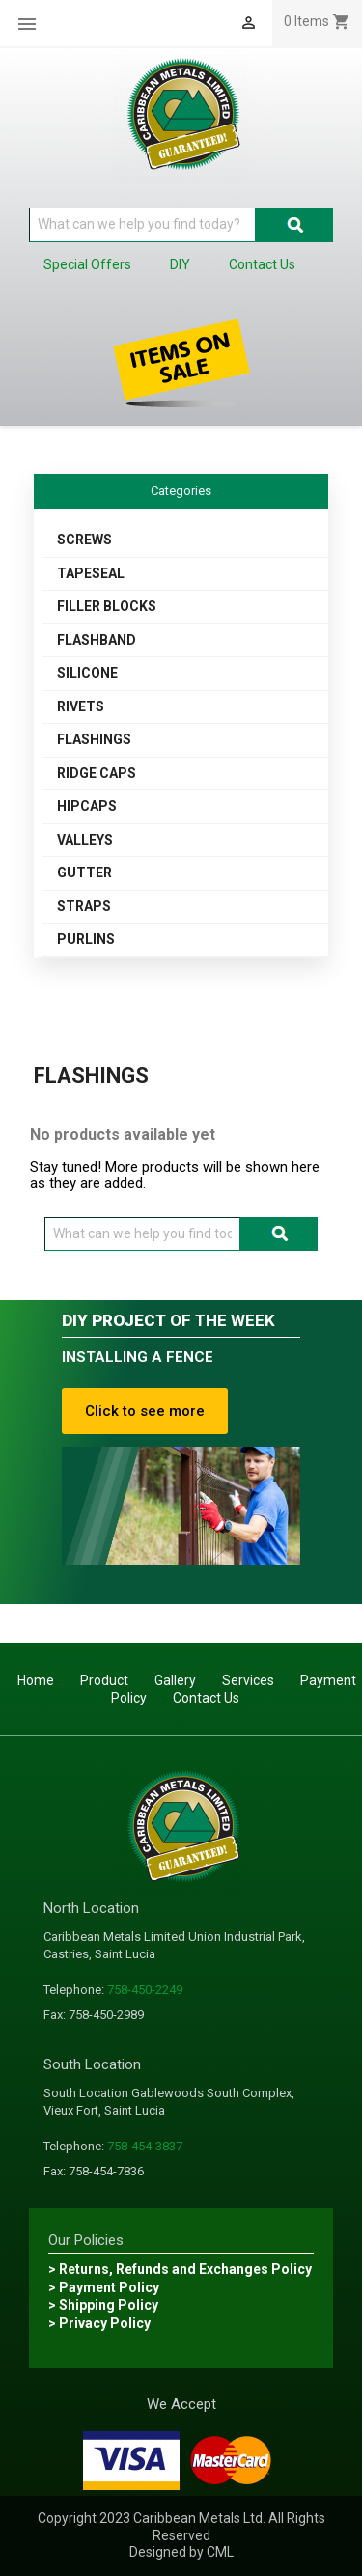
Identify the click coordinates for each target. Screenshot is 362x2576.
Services (248, 1680)
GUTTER (84, 872)
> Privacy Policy (99, 2323)
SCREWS (84, 539)
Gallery (175, 1680)
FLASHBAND (96, 640)
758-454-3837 (144, 2146)
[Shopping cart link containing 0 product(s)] (317, 21)
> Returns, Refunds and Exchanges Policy (180, 2269)
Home (35, 1680)
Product (104, 1680)
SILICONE (87, 672)
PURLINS (86, 939)
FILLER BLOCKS (106, 606)
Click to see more (145, 1411)
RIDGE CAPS (96, 773)
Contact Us (206, 1697)
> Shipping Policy (103, 2305)
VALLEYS (85, 839)
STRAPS (84, 906)
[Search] (142, 225)
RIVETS (80, 706)
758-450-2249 (144, 1989)
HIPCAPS (87, 806)
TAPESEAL (91, 573)
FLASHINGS (94, 739)
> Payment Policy (103, 2287)
